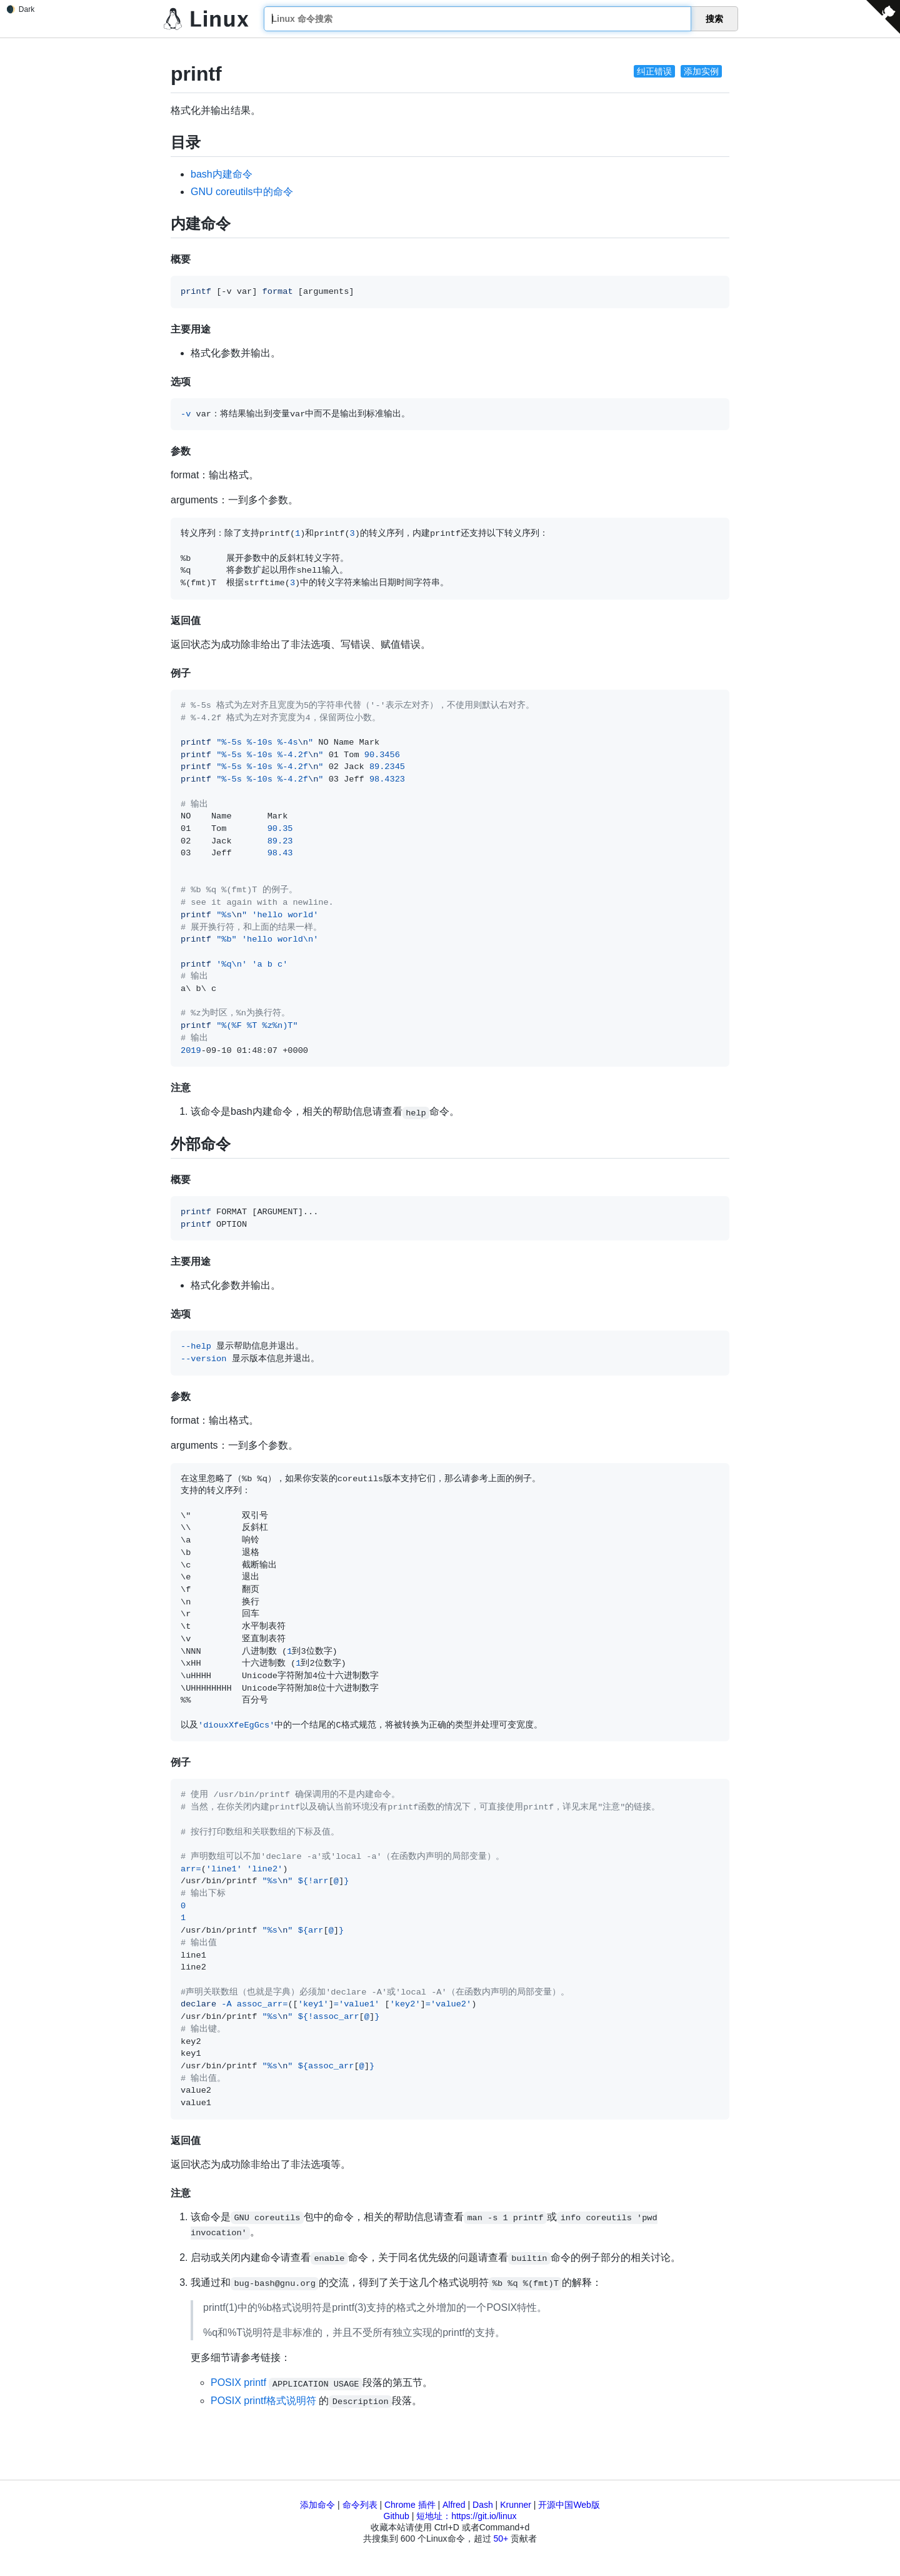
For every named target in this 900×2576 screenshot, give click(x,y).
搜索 (714, 19)
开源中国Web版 (569, 2505)
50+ (500, 2538)
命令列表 (360, 2505)
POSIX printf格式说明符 (263, 2400)
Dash (482, 2505)
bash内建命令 (221, 174)
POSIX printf (238, 2382)
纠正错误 (654, 71)
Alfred (454, 2505)
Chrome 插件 (410, 2505)
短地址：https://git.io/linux (466, 2516)
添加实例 (701, 71)
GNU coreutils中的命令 (242, 191)
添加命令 (317, 2505)
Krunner (515, 2505)
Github (396, 2516)
